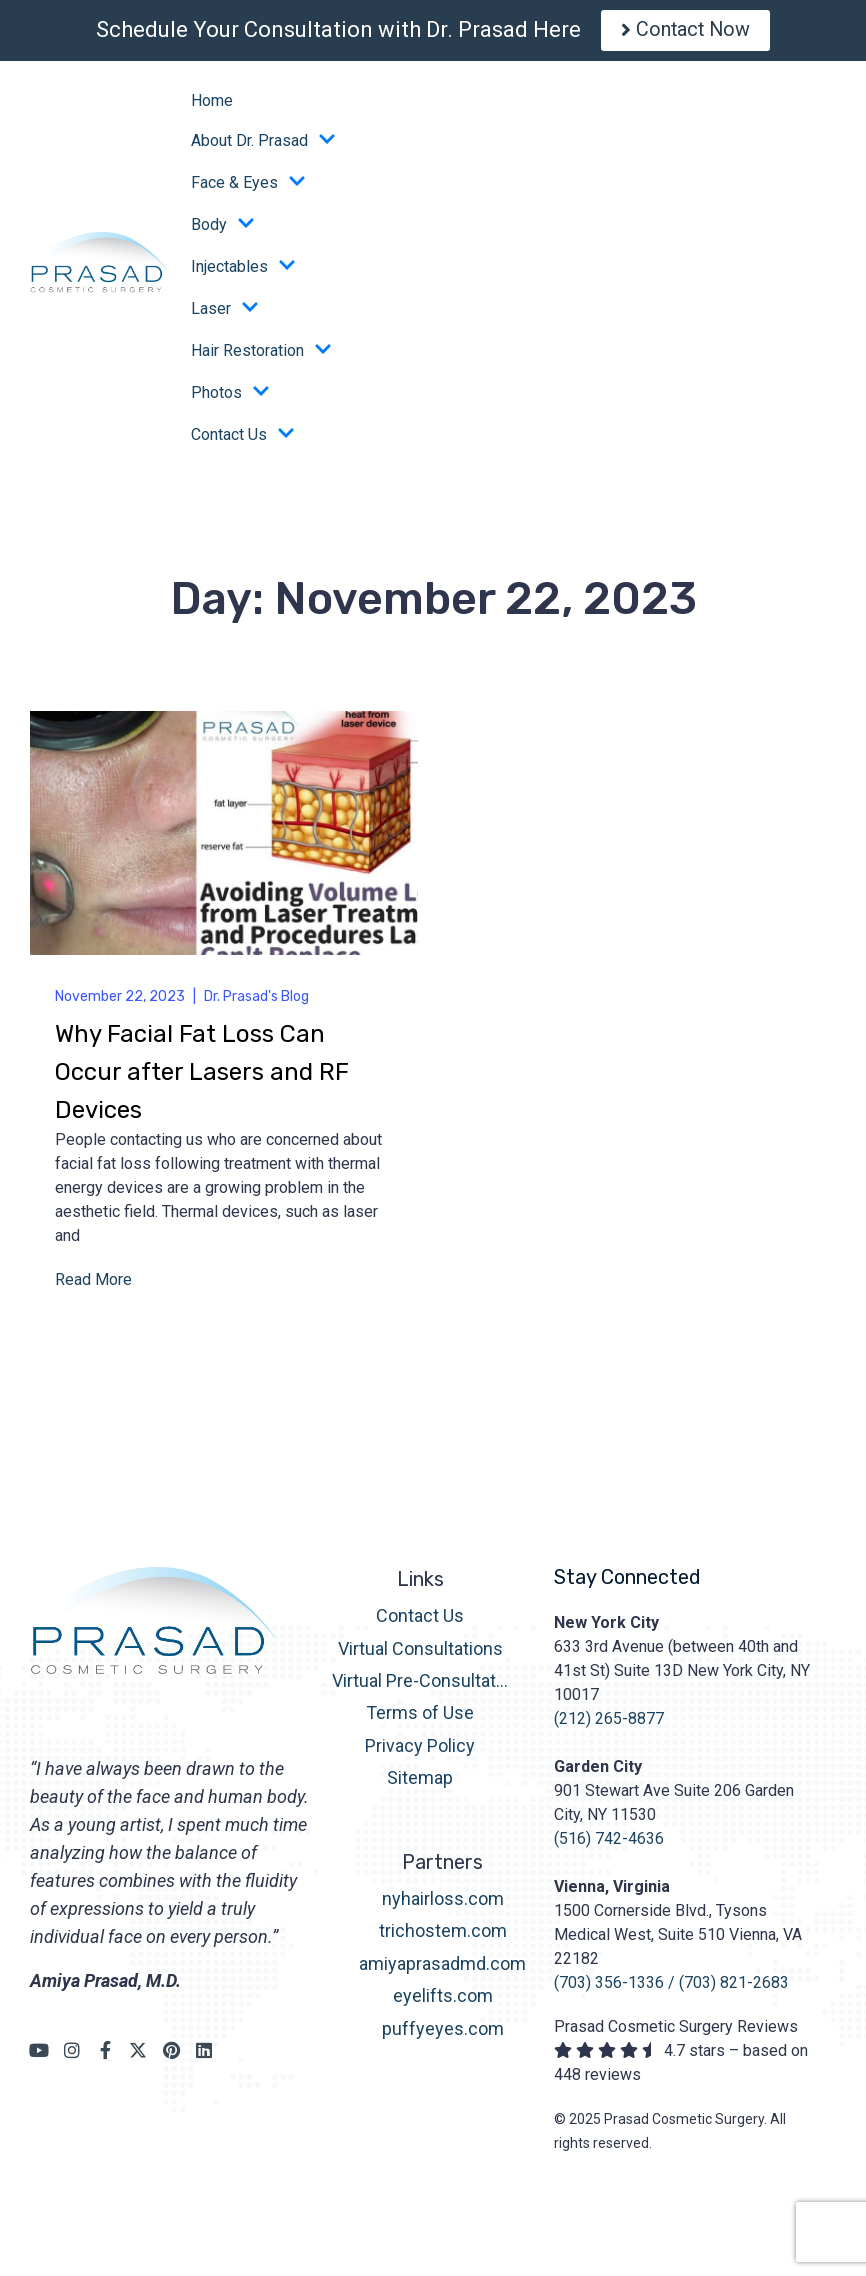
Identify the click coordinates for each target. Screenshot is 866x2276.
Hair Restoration (261, 356)
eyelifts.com (443, 2001)
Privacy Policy (420, 1750)
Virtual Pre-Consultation (420, 1685)
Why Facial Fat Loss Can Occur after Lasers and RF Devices (202, 1077)
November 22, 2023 (120, 1001)
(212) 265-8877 (609, 1723)
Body (223, 230)
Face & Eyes (248, 188)
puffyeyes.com (443, 2033)
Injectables (243, 272)
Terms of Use (420, 1718)
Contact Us (243, 440)
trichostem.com (443, 1936)
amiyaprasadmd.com (442, 1968)
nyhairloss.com (443, 1903)
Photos (230, 398)
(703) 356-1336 (609, 1987)
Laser (225, 314)
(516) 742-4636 (609, 1843)
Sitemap (420, 1782)
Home (212, 105)
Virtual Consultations (420, 1653)
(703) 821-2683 (734, 1987)
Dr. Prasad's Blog (256, 1001)
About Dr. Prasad (263, 146)
